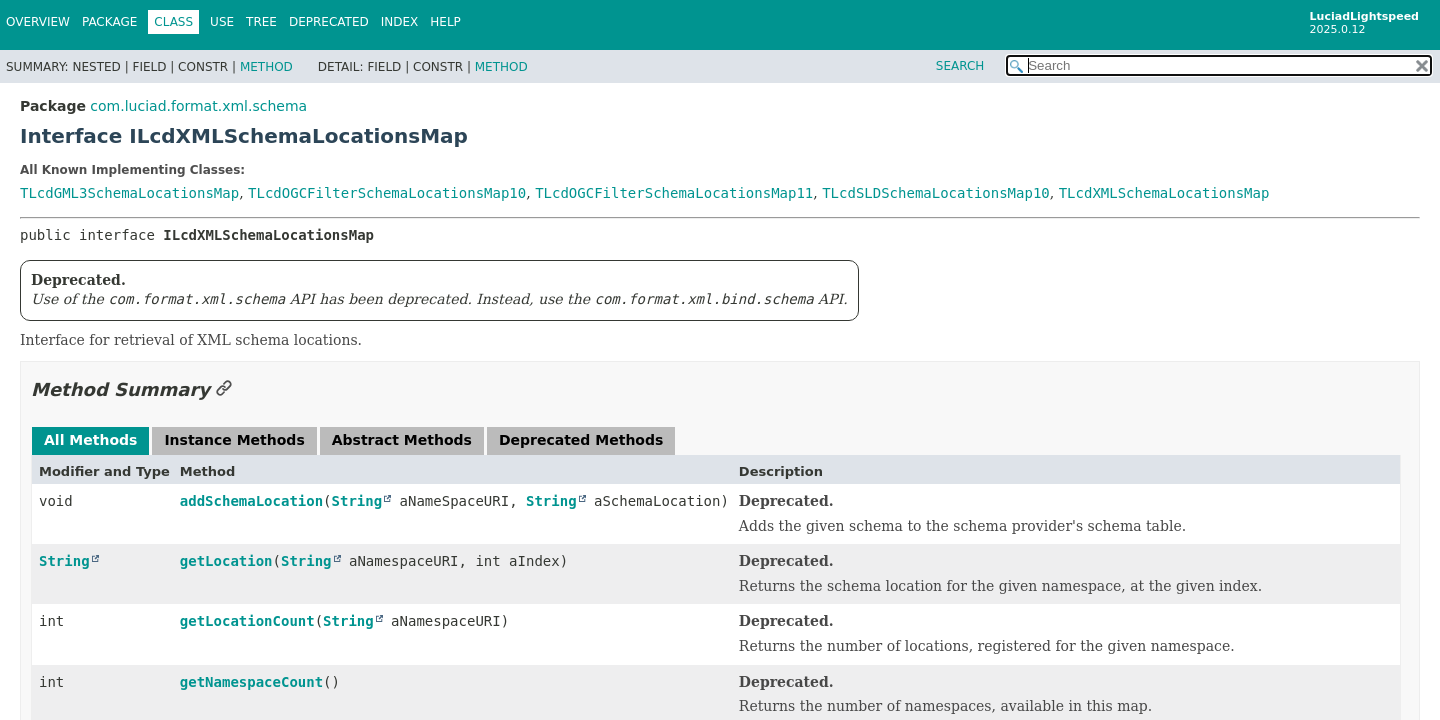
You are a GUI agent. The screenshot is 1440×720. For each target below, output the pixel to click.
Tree (261, 22)
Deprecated (329, 22)
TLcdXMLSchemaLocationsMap (1164, 193)
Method (266, 67)
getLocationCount (247, 621)
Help (445, 22)
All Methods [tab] (90, 440)
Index (400, 22)
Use (222, 22)
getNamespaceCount (251, 682)
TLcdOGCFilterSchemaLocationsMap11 (674, 193)
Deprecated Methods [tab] (581, 440)
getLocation (226, 561)
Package (109, 22)
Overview (38, 22)
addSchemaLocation (251, 501)
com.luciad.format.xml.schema (198, 106)
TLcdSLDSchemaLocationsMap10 (936, 193)
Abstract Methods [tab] (402, 440)
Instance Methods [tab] (234, 440)
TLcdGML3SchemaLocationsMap (129, 193)
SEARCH (960, 66)
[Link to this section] (224, 389)
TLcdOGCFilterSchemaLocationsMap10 (387, 193)
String (357, 501)
